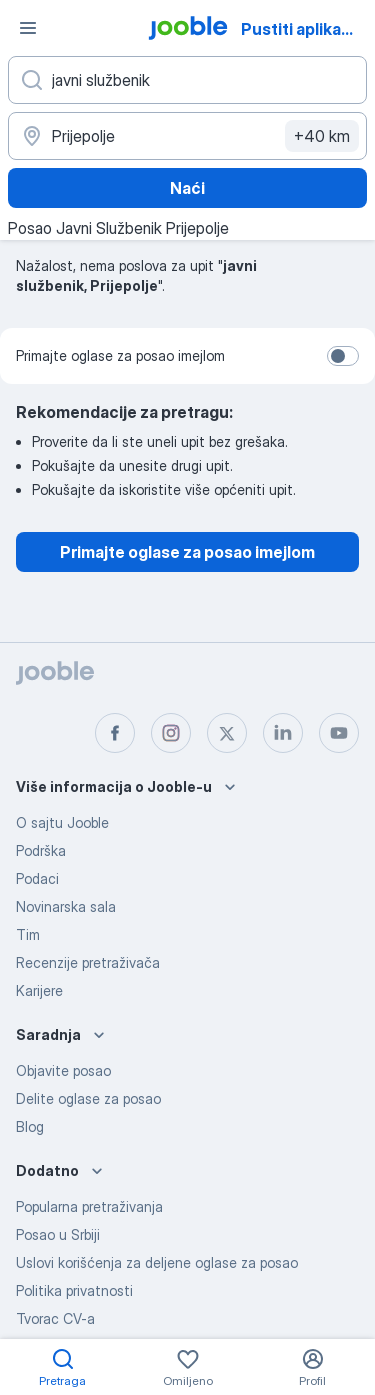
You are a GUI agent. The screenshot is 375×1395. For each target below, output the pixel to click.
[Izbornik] (28, 28)
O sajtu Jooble (62, 822)
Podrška (41, 850)
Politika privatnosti (74, 1290)
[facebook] (115, 733)
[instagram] (171, 733)
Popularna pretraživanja (89, 1206)
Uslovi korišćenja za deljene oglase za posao (157, 1262)
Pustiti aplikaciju (305, 29)
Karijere (39, 990)
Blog (30, 1126)
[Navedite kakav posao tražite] (187, 80)
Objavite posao (63, 1070)
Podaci (37, 878)
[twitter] (227, 733)
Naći (187, 188)
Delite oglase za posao (88, 1098)
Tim (28, 934)
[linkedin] (283, 733)
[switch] (343, 356)
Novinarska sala (66, 906)
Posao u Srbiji (58, 1234)
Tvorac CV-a (55, 1318)
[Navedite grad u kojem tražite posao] (187, 136)
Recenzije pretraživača (88, 962)
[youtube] (339, 733)
